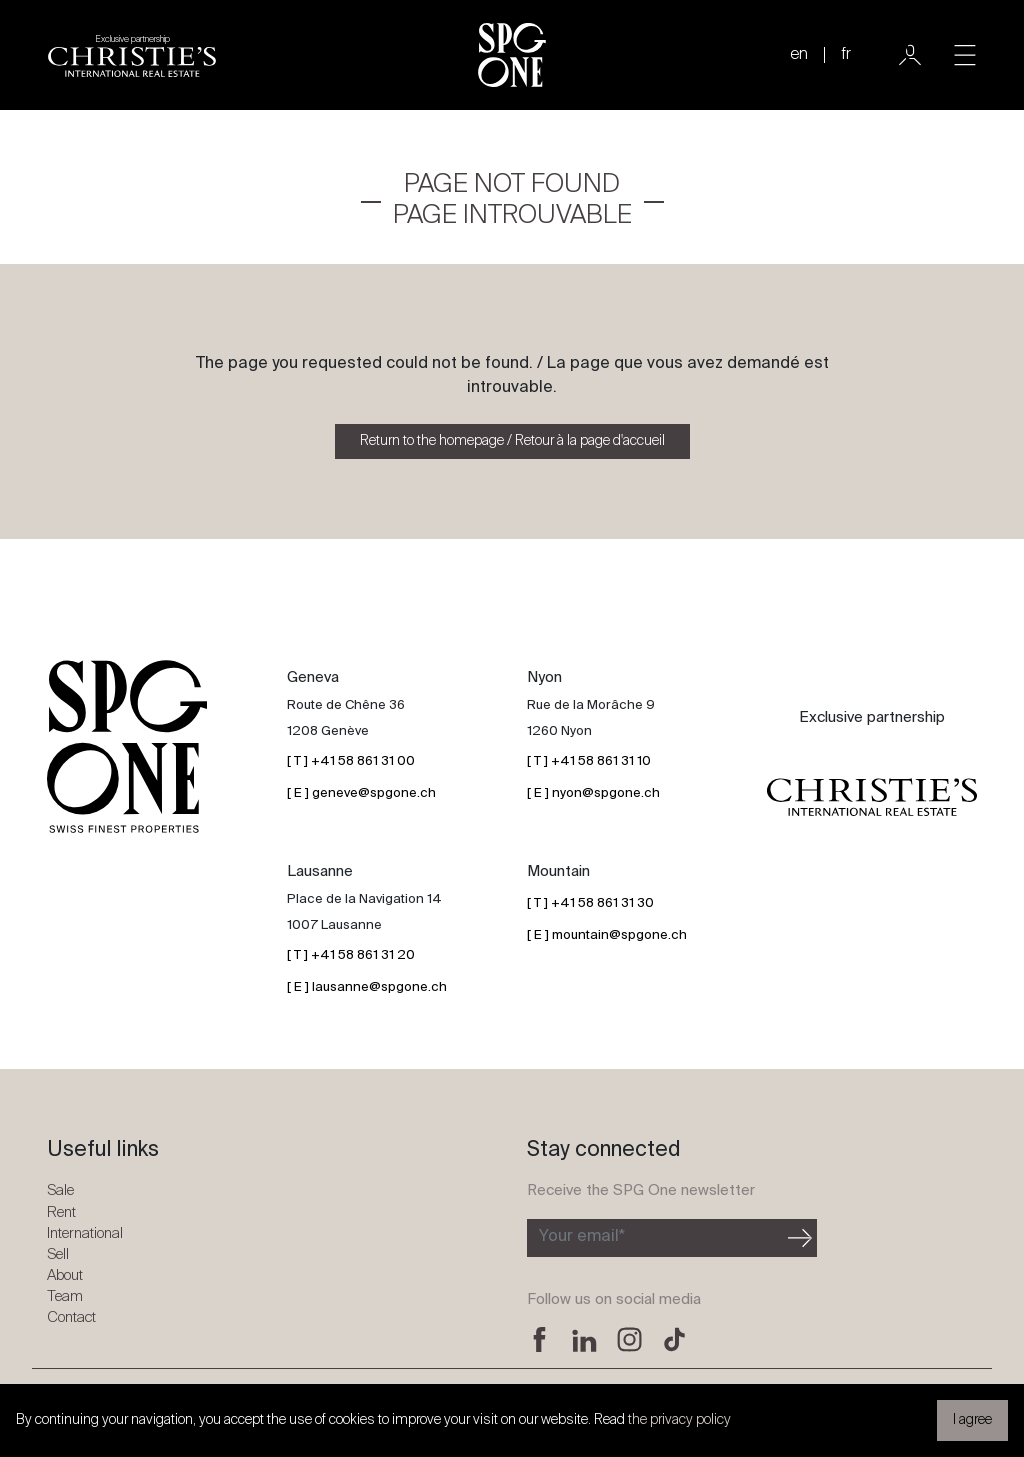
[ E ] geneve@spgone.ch (361, 793)
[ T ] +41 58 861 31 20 (351, 955)
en (799, 55)
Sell (58, 1254)
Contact (71, 1317)
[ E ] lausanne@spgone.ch (367, 987)
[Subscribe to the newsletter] (655, 1238)
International (85, 1233)
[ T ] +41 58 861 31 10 (589, 761)
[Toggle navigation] (965, 55)
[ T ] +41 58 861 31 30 (590, 903)
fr (846, 55)
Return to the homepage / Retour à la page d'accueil (512, 441)
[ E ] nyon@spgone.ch (593, 793)
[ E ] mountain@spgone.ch (607, 935)
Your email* (582, 1237)
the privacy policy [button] (679, 1420)
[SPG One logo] (512, 55)
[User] (910, 55)
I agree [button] (972, 1420)
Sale (60, 1190)
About (65, 1275)
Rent (61, 1212)
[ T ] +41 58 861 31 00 (351, 761)
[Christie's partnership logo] (132, 55)
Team (65, 1296)
